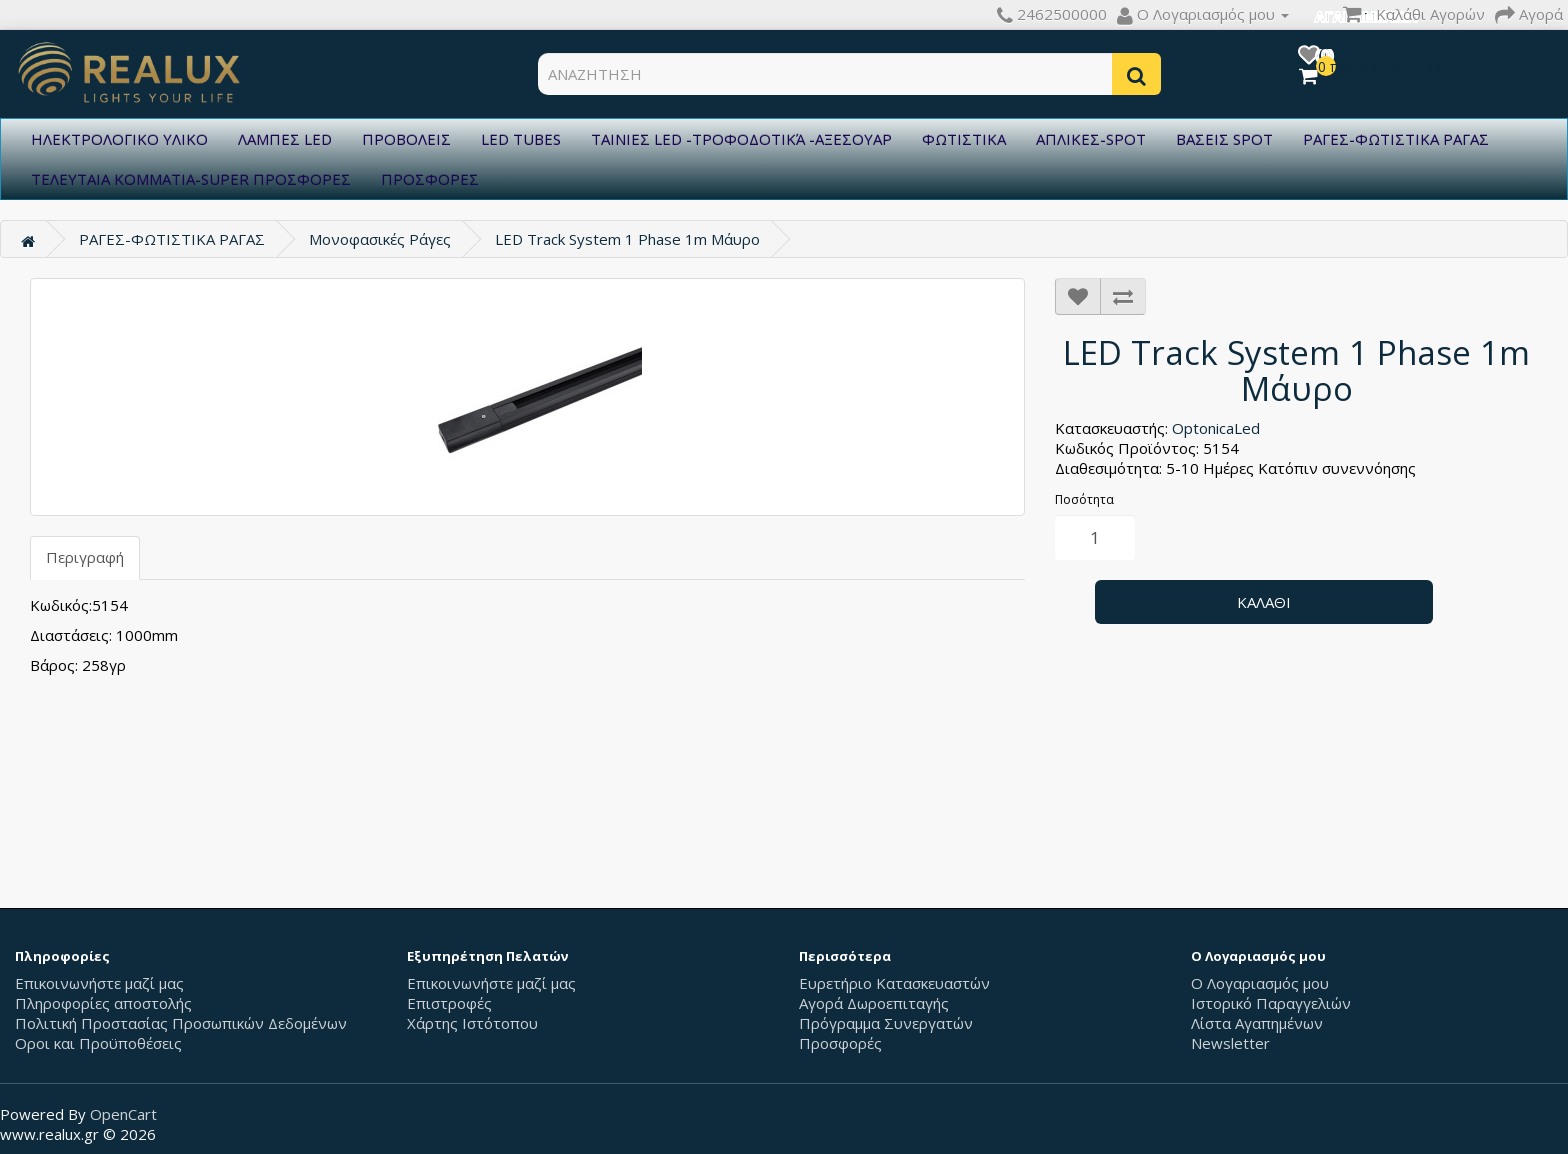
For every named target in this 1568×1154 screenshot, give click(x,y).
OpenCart (123, 1114)
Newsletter (1230, 1043)
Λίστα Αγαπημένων (1257, 1023)
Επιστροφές (449, 1003)
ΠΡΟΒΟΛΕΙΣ (406, 139)
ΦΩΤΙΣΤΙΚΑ (964, 139)
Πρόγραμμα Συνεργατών (886, 1023)
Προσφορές (840, 1043)
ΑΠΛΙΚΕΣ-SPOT (1091, 139)
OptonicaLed (1216, 428)
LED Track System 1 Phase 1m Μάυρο (627, 239)
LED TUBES (521, 139)
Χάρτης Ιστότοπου (472, 1023)
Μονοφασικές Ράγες (380, 239)
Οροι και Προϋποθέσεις (98, 1043)
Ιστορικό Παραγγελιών (1271, 1003)
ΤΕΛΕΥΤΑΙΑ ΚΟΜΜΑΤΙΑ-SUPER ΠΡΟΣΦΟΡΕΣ (191, 179)
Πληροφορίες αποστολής (103, 1003)
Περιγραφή (85, 557)
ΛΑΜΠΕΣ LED (285, 139)
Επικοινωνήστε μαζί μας (99, 983)
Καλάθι (1264, 602)
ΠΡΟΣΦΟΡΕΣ (430, 179)
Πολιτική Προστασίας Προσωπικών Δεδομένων (181, 1023)
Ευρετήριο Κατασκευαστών (894, 983)
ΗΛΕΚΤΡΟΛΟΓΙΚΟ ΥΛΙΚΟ (119, 139)
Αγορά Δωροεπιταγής (874, 1003)
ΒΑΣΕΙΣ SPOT (1224, 139)
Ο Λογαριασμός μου (1260, 983)
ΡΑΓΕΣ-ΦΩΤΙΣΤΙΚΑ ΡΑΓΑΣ (1396, 139)
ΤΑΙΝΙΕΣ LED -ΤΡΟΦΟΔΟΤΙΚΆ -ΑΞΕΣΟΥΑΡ (741, 139)
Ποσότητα (1084, 499)
